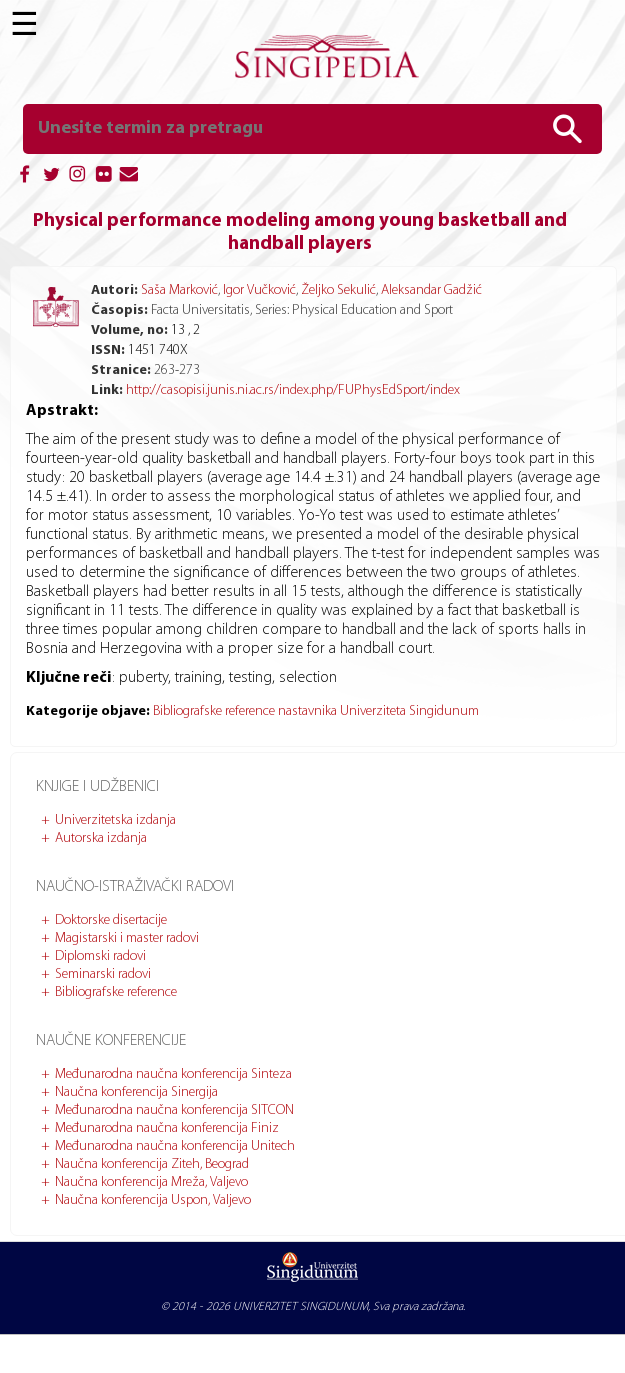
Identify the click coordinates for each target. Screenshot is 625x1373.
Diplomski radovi (100, 956)
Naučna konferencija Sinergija (136, 1092)
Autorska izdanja (101, 838)
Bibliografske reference (116, 992)
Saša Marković (179, 290)
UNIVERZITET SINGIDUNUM (300, 1307)
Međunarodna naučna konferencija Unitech (175, 1146)
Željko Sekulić (338, 290)
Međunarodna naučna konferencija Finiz (167, 1128)
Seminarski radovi (103, 974)
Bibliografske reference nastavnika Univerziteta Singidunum (316, 711)
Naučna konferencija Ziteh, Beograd (152, 1164)
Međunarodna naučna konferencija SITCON (174, 1110)
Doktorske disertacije (111, 920)
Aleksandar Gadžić (431, 290)
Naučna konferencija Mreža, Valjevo (151, 1182)
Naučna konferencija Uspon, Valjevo (153, 1200)
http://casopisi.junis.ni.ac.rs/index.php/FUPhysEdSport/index (293, 390)
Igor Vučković (259, 290)
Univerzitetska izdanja (115, 820)
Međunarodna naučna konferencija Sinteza (173, 1074)
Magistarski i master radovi (127, 938)
